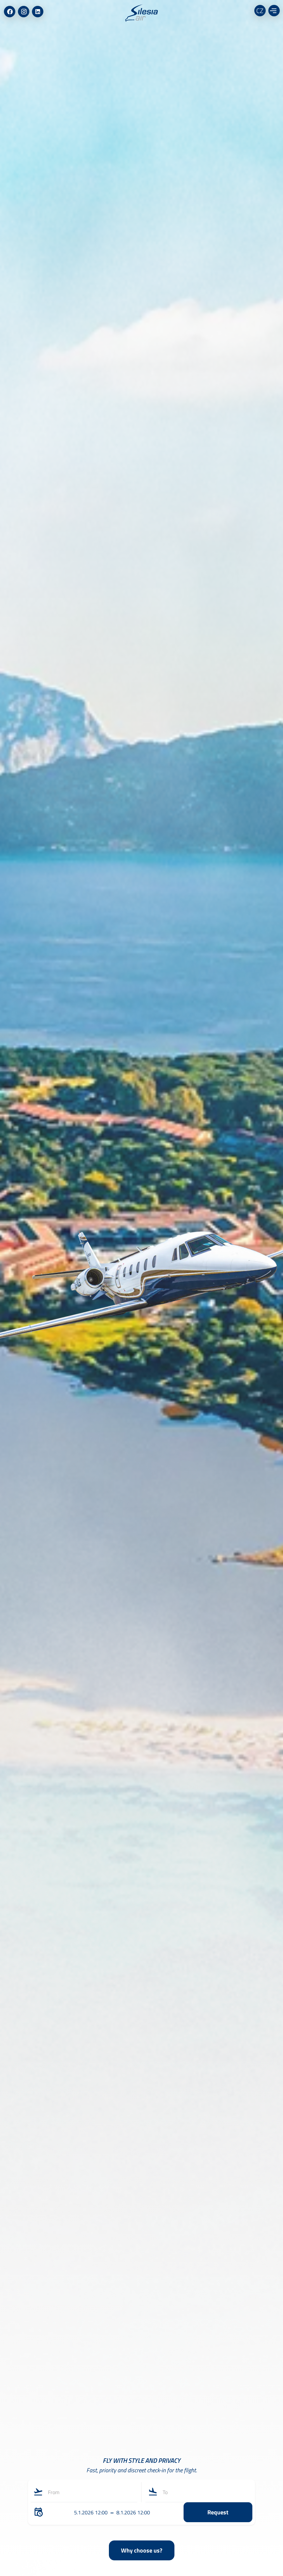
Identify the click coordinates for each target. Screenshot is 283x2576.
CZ (259, 11)
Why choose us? (141, 2550)
